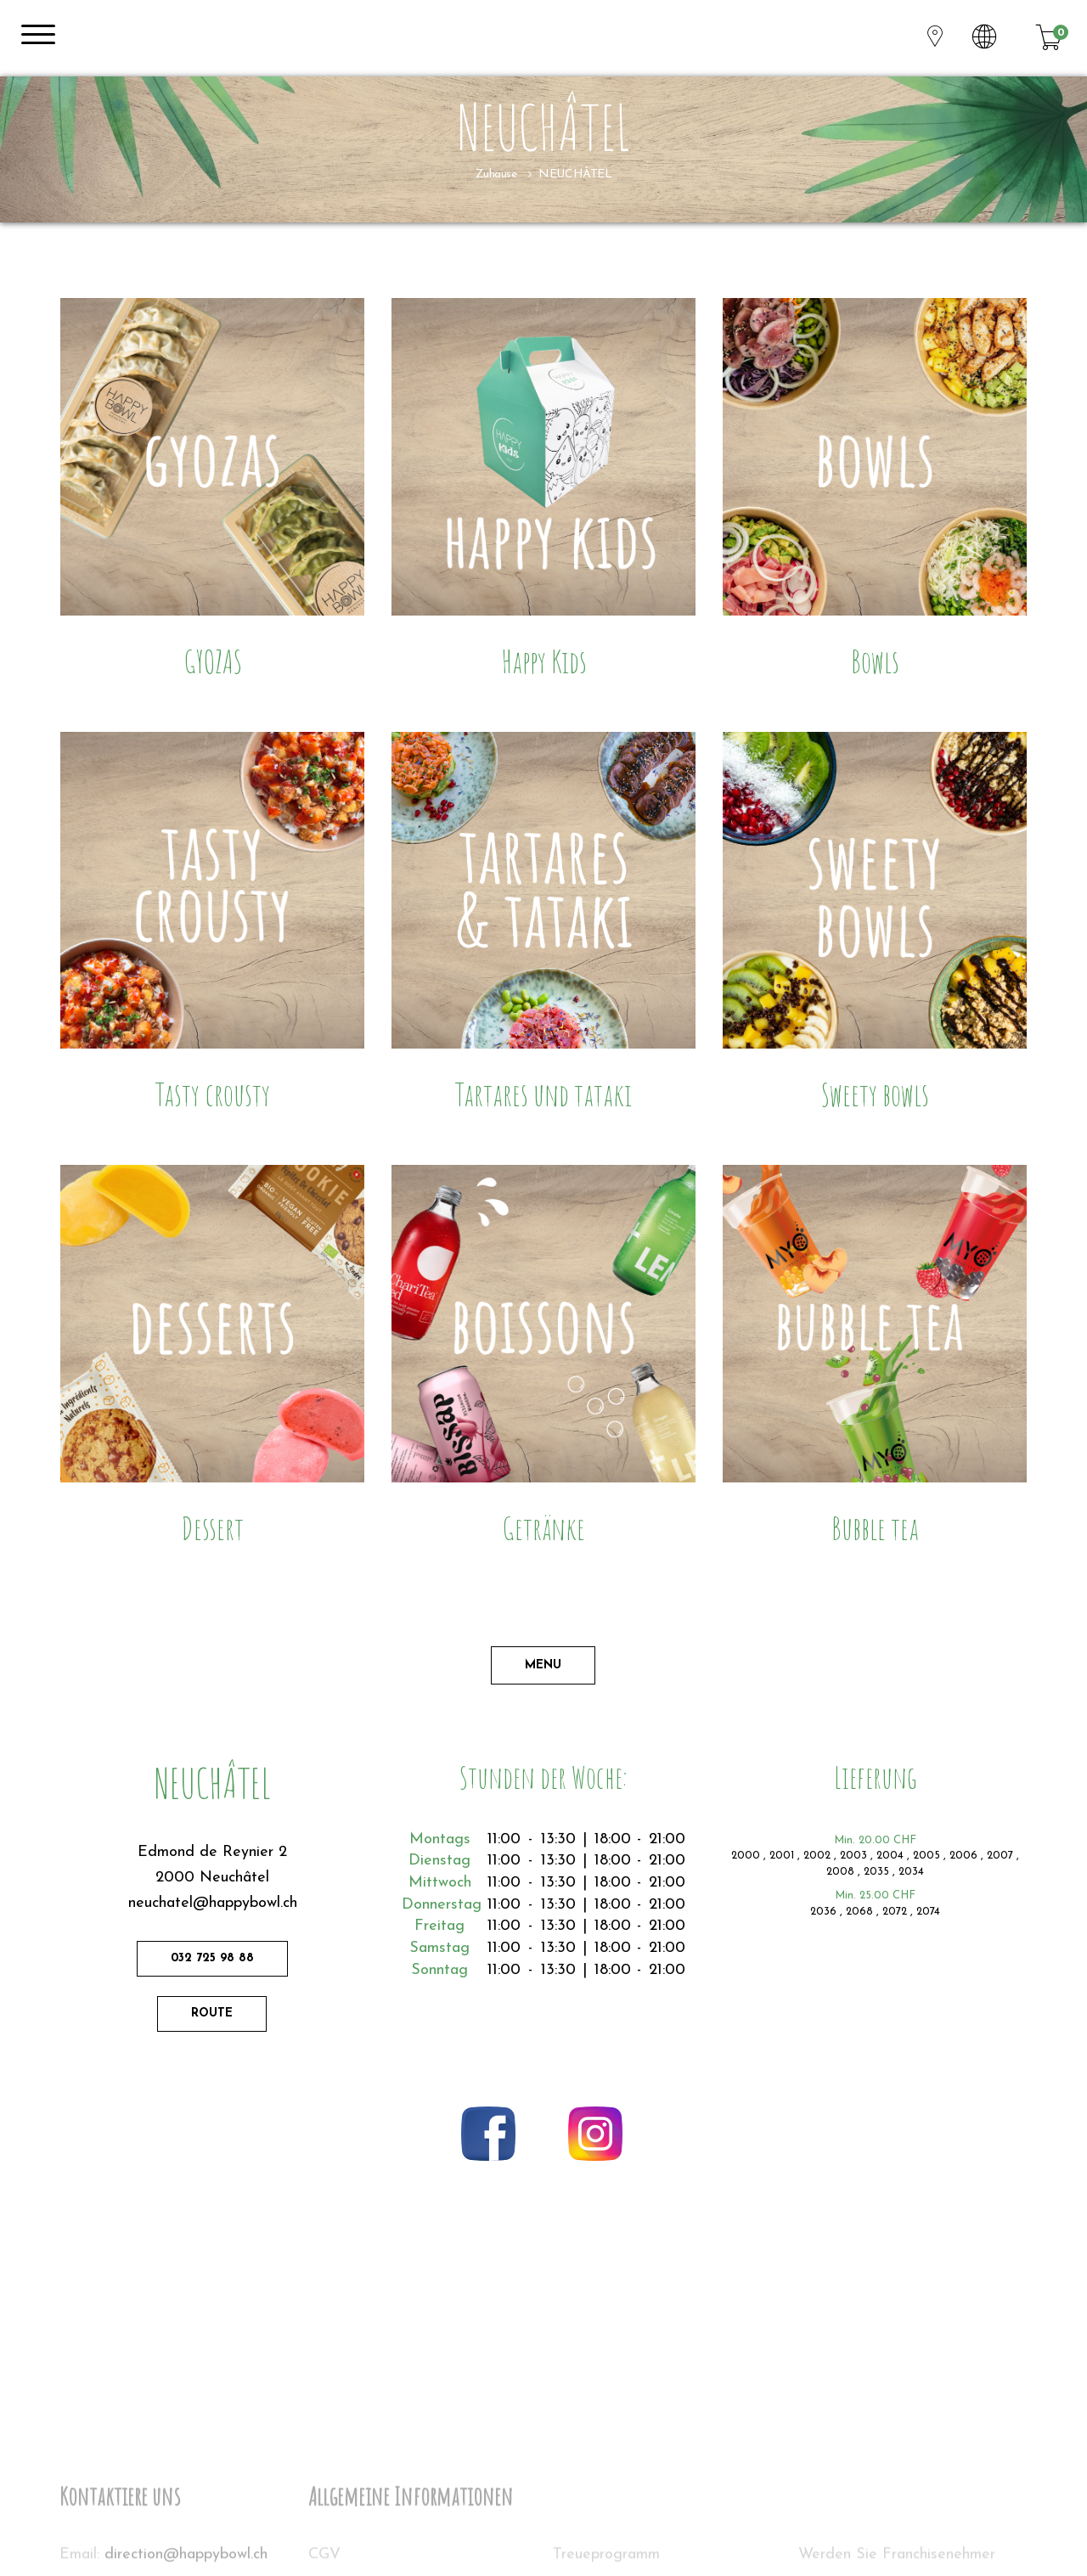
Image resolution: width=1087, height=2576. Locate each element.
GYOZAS (212, 661)
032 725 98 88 (212, 1958)
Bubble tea (875, 1528)
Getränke (543, 1528)
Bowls (875, 661)
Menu (543, 1665)
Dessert (212, 1528)
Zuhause (496, 174)
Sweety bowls (875, 1094)
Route (212, 2013)
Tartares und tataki (543, 1094)
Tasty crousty (212, 1094)
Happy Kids (544, 661)
